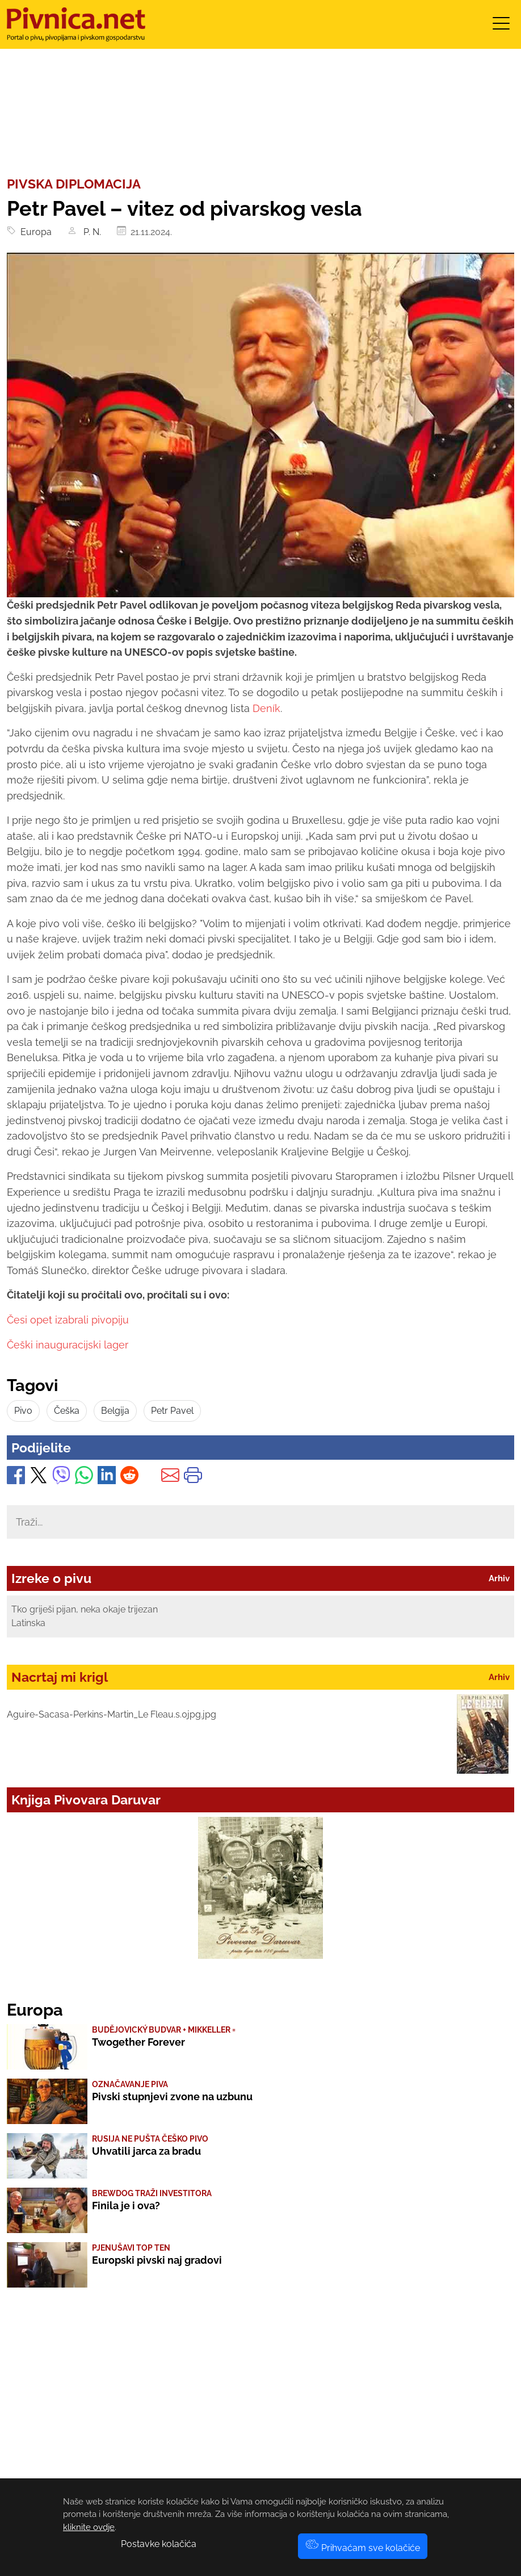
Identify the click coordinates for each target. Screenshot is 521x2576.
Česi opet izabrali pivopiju (68, 1320)
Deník (266, 708)
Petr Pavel (172, 1410)
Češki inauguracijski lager (67, 1345)
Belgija (115, 1410)
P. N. (91, 232)
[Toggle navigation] (501, 27)
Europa (34, 232)
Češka (66, 1410)
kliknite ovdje (89, 2527)
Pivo (23, 1410)
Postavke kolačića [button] (158, 2544)
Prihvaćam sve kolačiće (362, 2548)
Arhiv (499, 1578)
